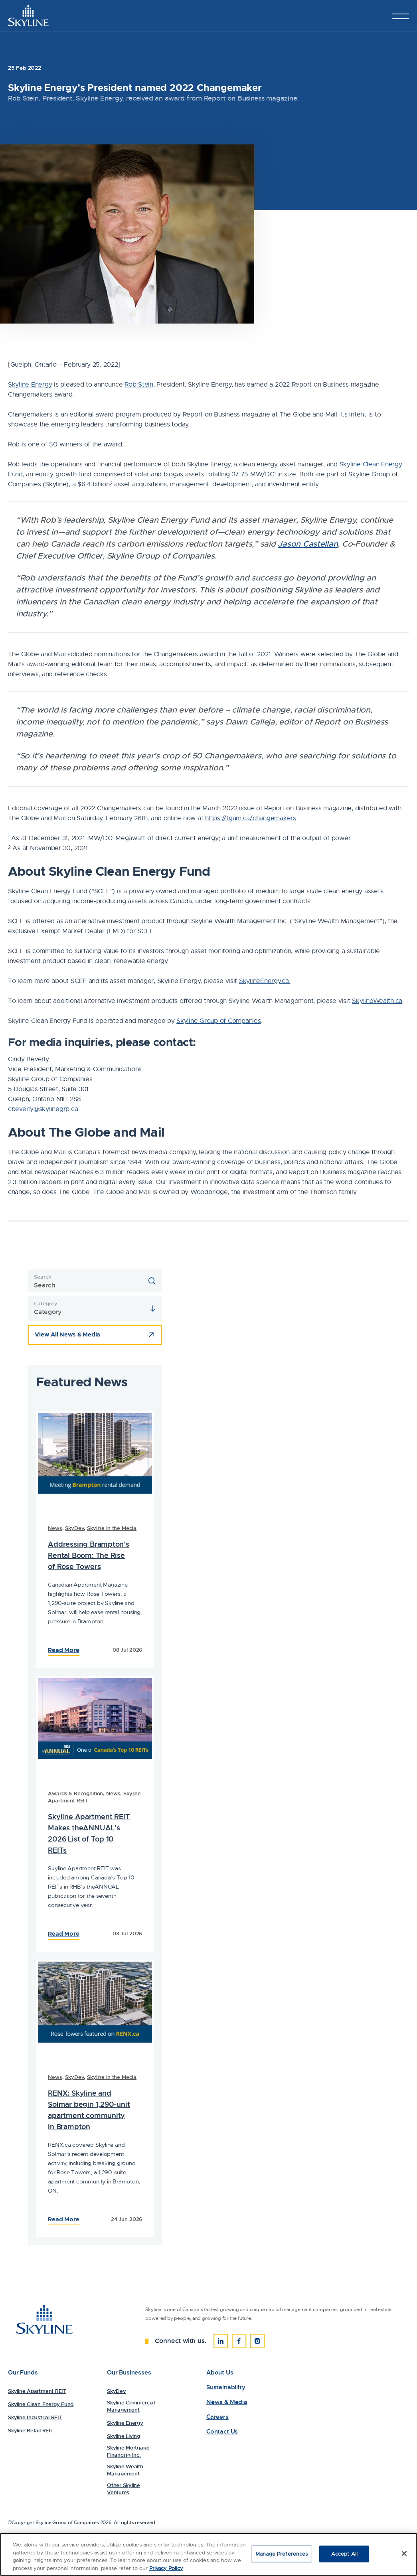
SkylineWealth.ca (377, 1001)
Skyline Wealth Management (125, 2470)
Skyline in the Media (111, 1528)
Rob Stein (139, 385)
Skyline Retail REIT (30, 2430)
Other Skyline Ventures (123, 2489)
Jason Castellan (308, 544)
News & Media (226, 2402)
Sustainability (225, 2387)
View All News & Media (67, 1334)
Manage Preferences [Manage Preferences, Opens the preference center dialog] (281, 2555)
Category (45, 1303)
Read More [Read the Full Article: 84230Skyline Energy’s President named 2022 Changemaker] (63, 1650)
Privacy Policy (166, 2569)
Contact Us (222, 2432)
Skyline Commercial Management (131, 2406)
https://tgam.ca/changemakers (250, 818)
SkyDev (74, 1528)
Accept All (344, 2555)
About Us (219, 2373)
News (55, 1528)
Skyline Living (123, 2436)
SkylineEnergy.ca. (265, 981)
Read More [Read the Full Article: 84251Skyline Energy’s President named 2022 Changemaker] (63, 2219)
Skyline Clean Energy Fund (40, 2404)
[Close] (404, 2555)
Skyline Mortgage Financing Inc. (128, 2451)
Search (42, 1276)
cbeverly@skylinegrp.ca (43, 1109)
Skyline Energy (30, 385)
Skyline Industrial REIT (35, 2417)
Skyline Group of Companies (218, 1021)
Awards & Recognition (75, 1793)
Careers (217, 2417)
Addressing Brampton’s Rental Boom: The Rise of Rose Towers (88, 1555)
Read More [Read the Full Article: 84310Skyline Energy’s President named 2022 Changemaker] (63, 1934)
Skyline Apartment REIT (37, 2391)
